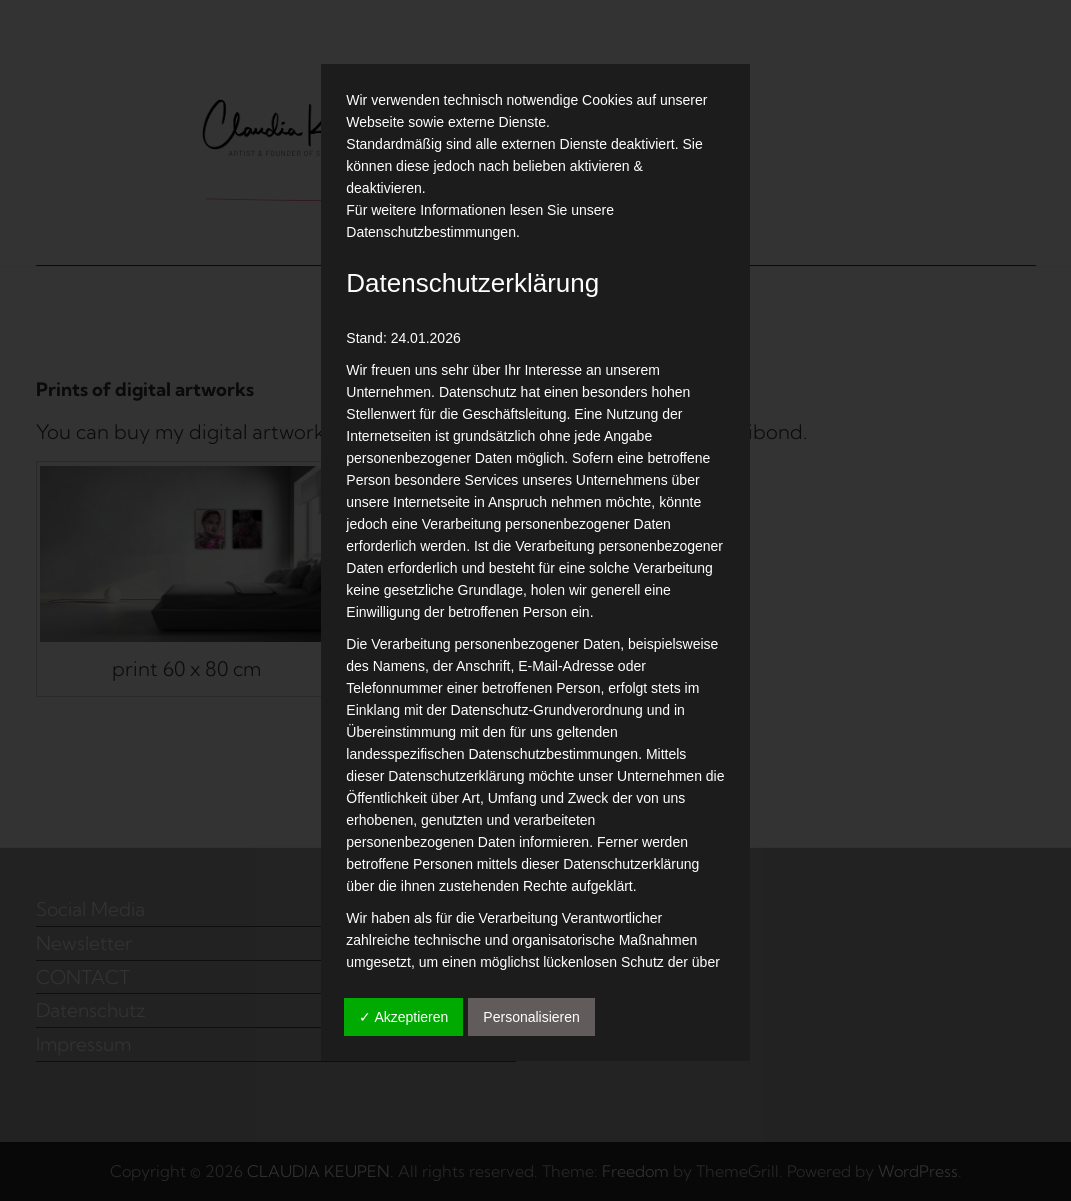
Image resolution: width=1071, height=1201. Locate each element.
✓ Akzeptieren (403, 1017)
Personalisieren (531, 1017)
